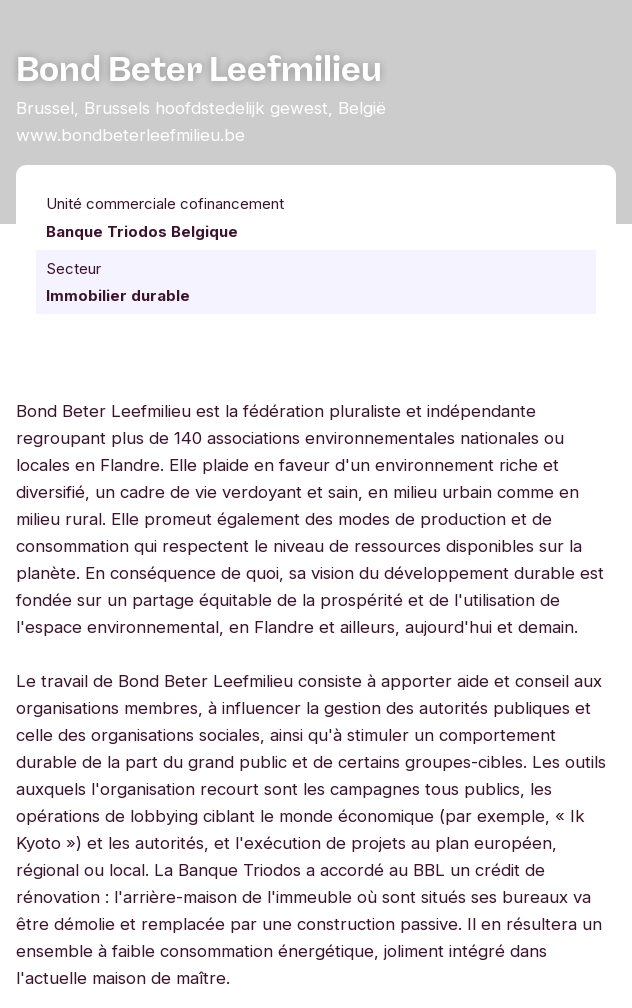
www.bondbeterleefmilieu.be (130, 135)
